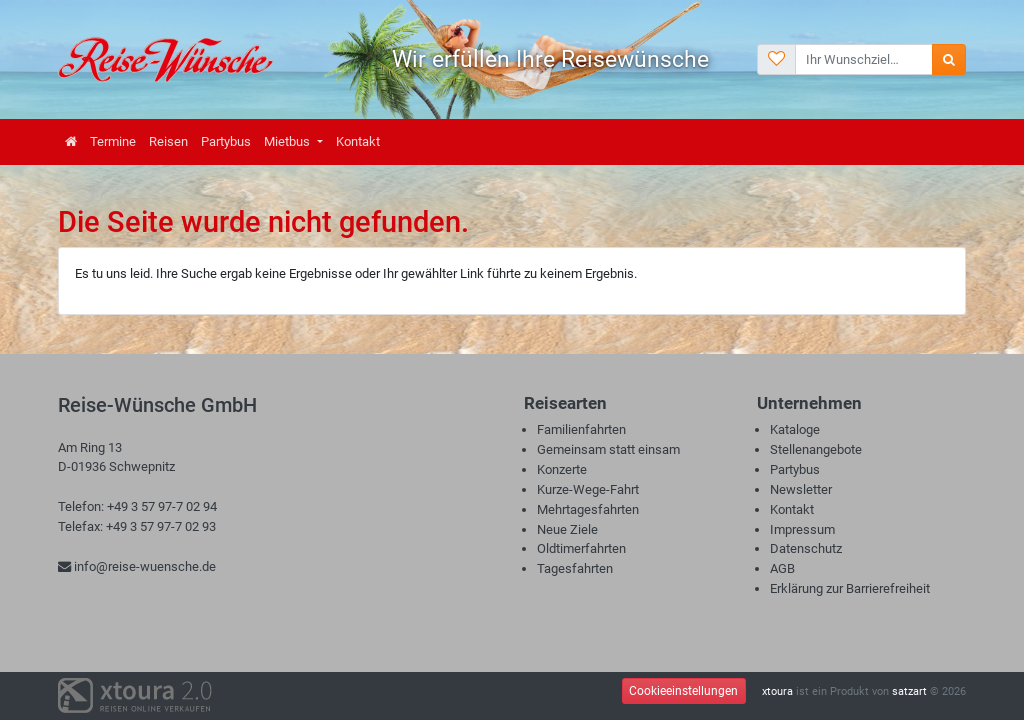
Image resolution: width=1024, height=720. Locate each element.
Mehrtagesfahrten (588, 509)
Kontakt (358, 141)
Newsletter (801, 489)
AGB (782, 568)
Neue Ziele (567, 529)
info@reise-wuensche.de (137, 566)
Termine (113, 141)
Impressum (802, 529)
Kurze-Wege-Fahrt (588, 489)
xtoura (777, 691)
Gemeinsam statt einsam (608, 449)
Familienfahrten (581, 429)
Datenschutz (806, 548)
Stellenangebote (816, 449)
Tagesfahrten (575, 568)
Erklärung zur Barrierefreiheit (850, 588)
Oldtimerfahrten (581, 548)
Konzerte (562, 469)
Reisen (168, 141)
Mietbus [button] (288, 141)
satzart (909, 691)
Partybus (226, 141)
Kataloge (795, 429)
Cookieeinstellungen (683, 691)
